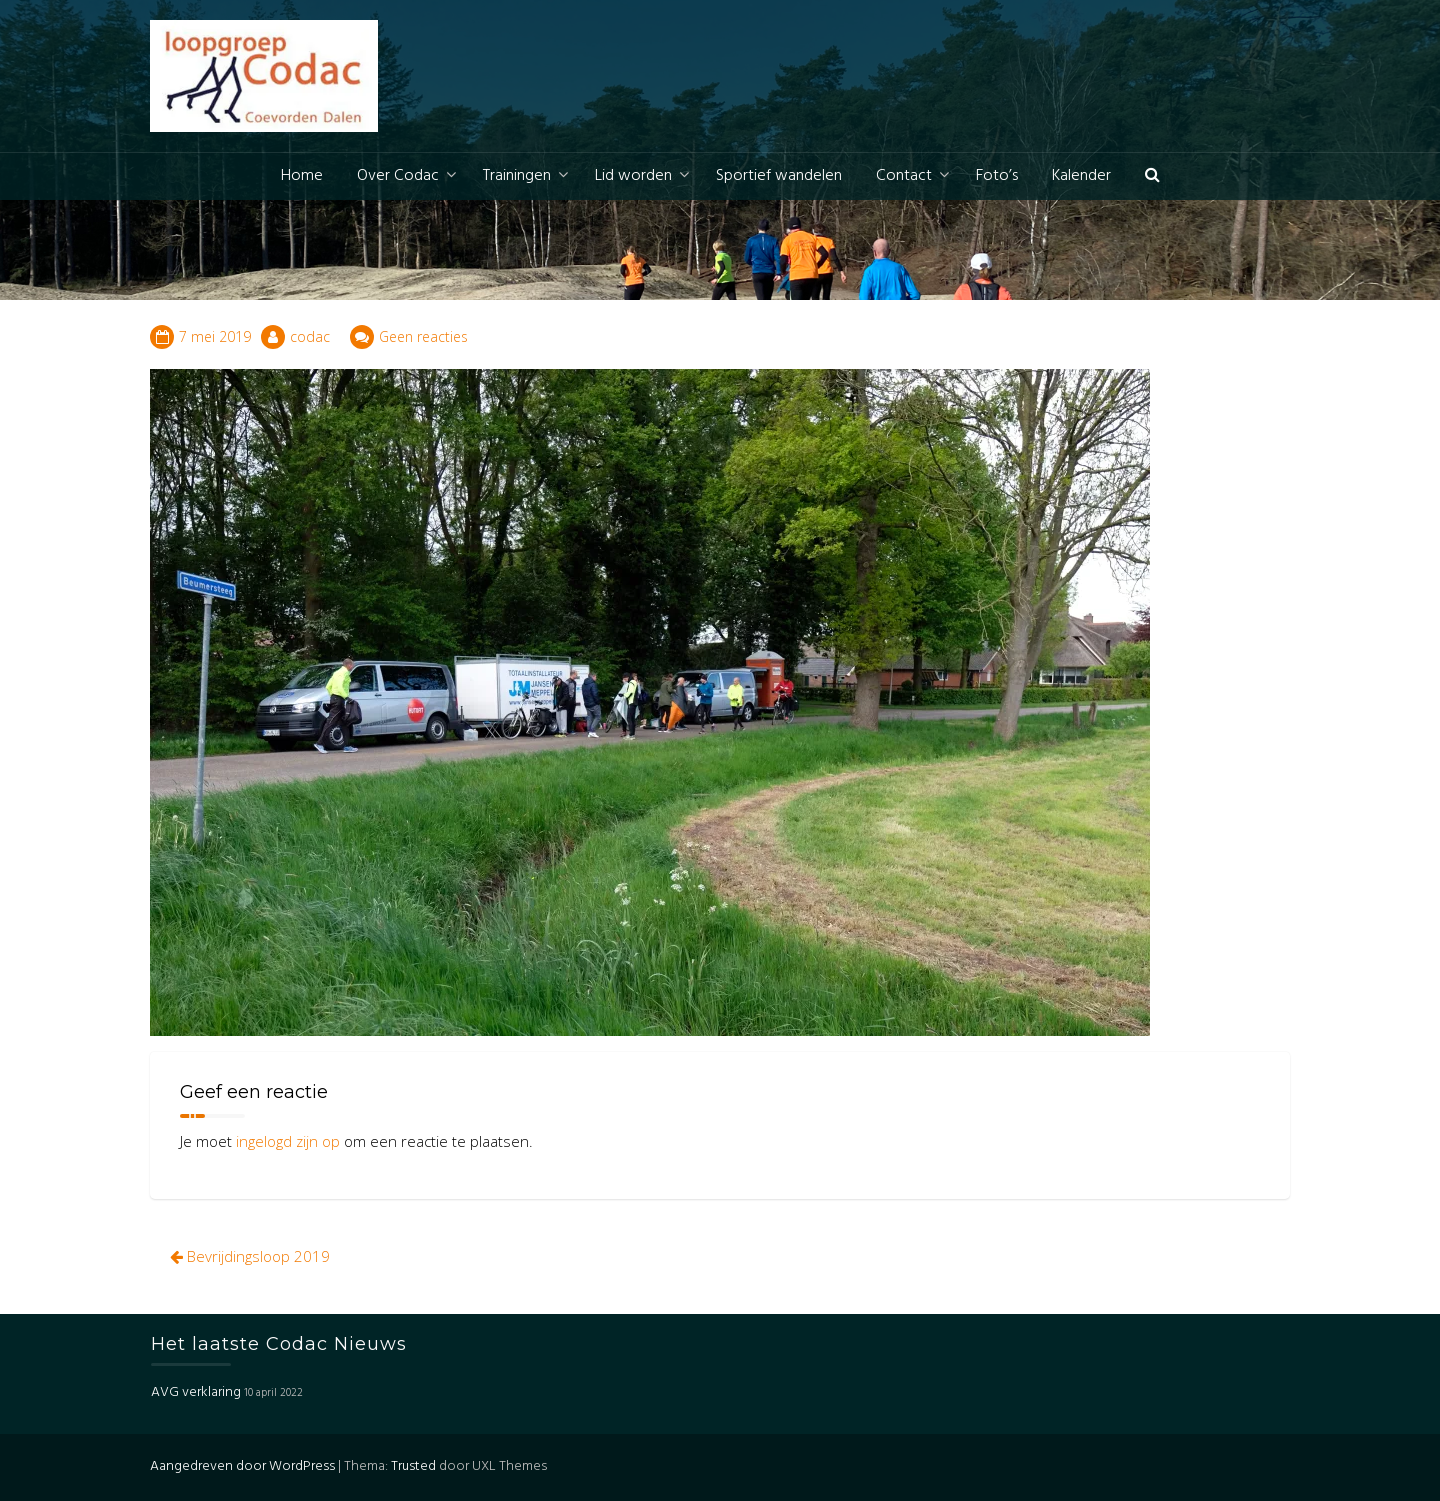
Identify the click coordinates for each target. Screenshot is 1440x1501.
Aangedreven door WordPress (242, 1466)
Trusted (413, 1466)
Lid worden (633, 176)
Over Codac (398, 176)
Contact (904, 176)
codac (310, 336)
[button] (1152, 176)
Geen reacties (423, 336)
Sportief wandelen (779, 176)
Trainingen (517, 176)
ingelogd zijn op (288, 1141)
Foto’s (997, 176)
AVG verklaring (196, 1392)
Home (302, 176)
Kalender (1081, 176)
